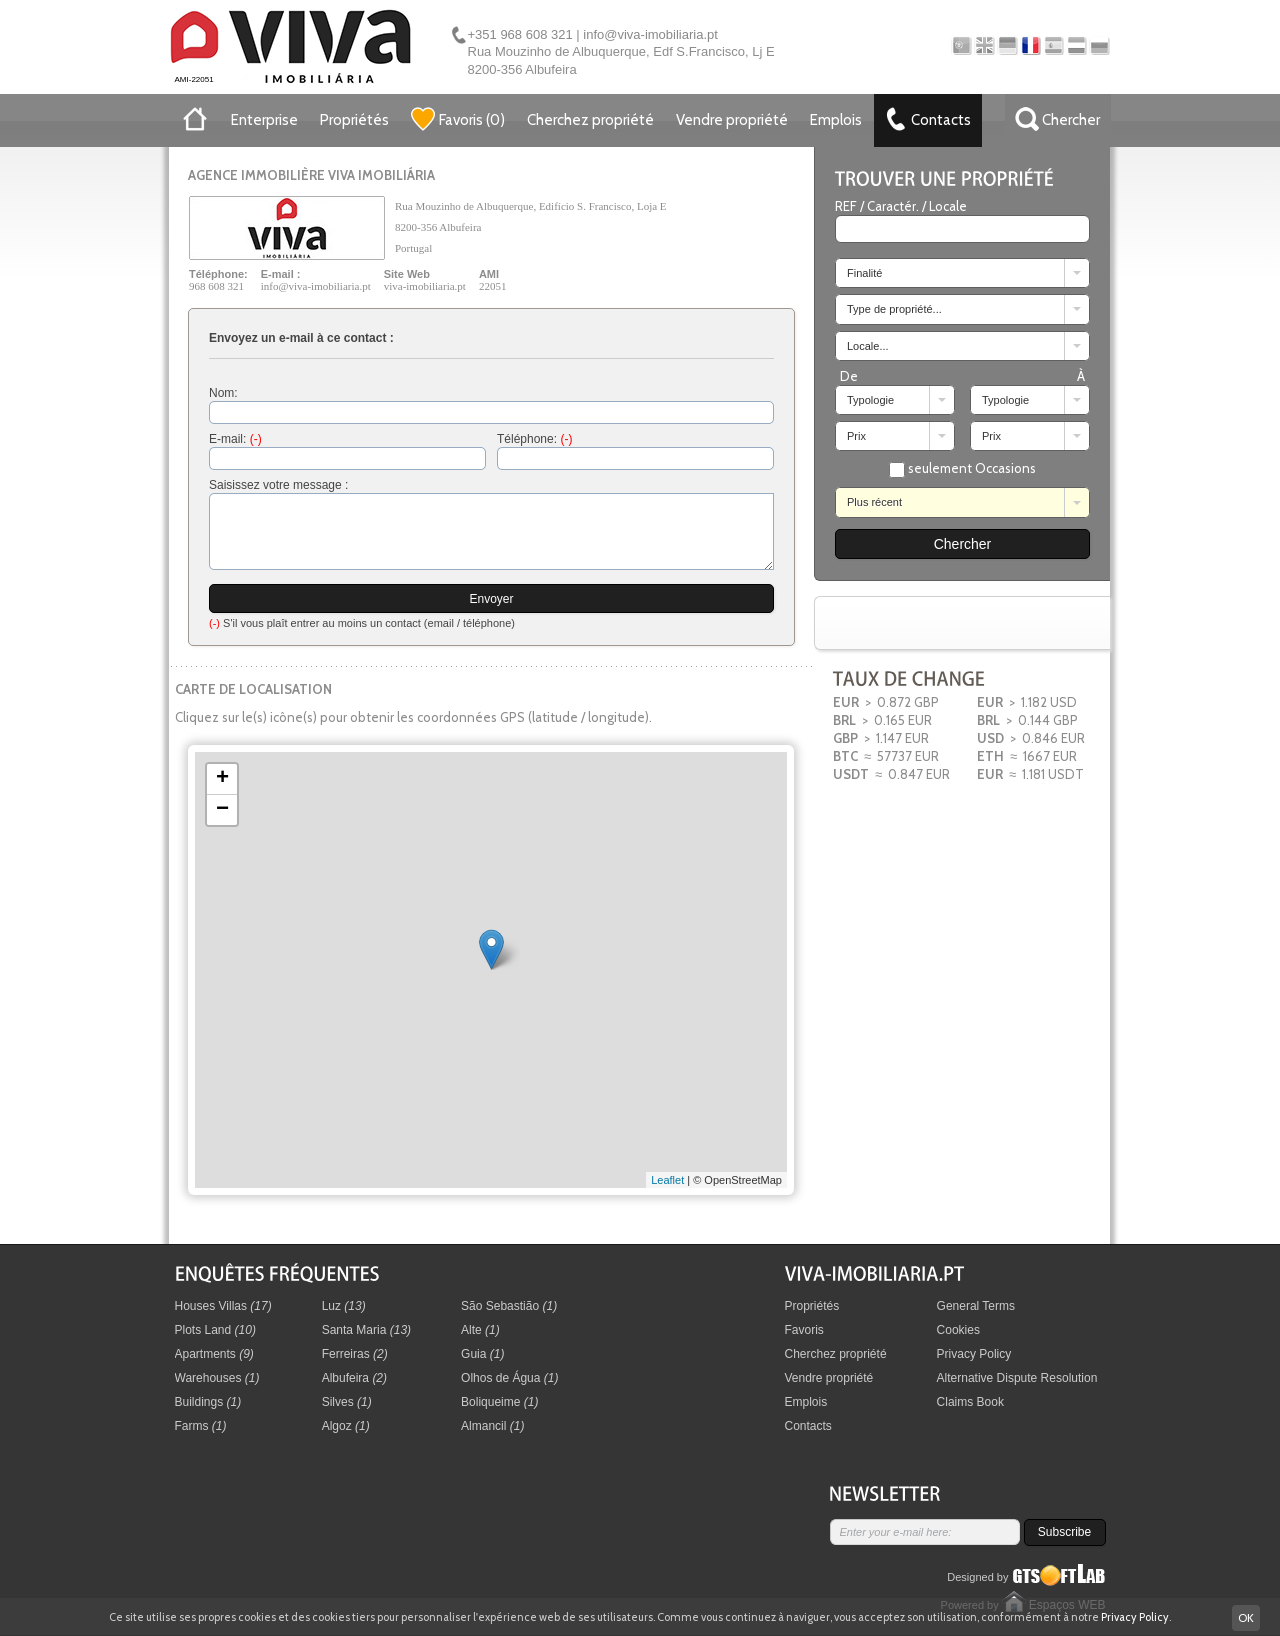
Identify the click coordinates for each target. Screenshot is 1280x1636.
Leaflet (667, 1180)
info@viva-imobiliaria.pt (650, 34)
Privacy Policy (974, 1354)
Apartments (214, 1354)
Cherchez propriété (590, 120)
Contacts (808, 1426)
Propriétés (354, 120)
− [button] (222, 810)
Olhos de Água (509, 1378)
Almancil (492, 1426)
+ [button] (222, 779)
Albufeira (354, 1378)
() (458, 119)
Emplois (836, 120)
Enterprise (264, 120)
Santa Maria (366, 1330)
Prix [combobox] (856, 436)
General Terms (976, 1306)
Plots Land (215, 1330)
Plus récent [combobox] (874, 502)
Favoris (804, 1330)
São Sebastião (509, 1306)
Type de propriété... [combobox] (894, 309)
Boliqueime (499, 1402)
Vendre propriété (732, 120)
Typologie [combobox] (870, 400)
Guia (482, 1354)
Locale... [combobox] (868, 346)
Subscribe (1064, 1532)
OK (1246, 1617)
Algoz (346, 1426)
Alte (480, 1330)
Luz (344, 1306)
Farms (201, 1426)
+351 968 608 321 (520, 34)
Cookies (958, 1330)
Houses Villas (223, 1306)
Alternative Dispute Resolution (1017, 1378)
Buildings (208, 1402)
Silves (347, 1402)
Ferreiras (355, 1354)
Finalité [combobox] (864, 273)
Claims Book (970, 1402)
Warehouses (217, 1378)
